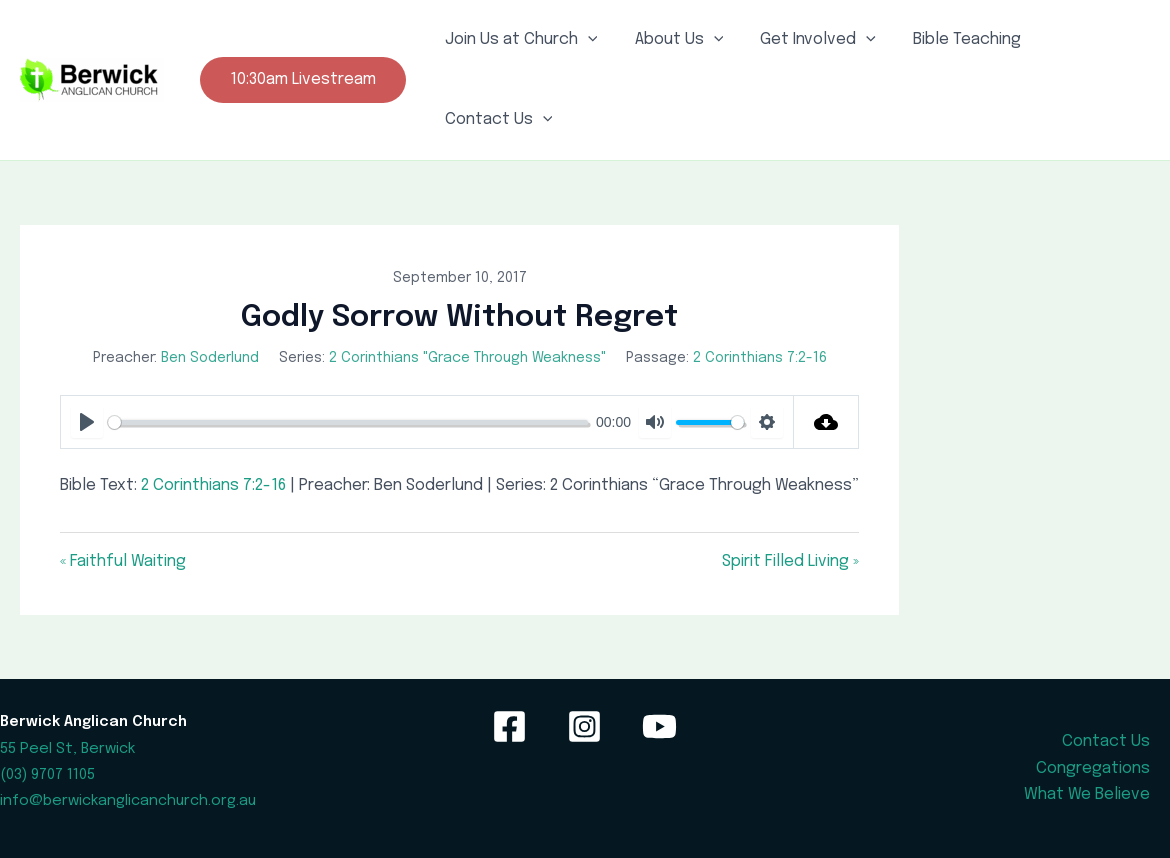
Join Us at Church (518, 40)
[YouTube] (659, 726)
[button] (303, 80)
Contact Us (496, 120)
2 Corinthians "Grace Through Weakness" (467, 358)
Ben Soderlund (210, 358)
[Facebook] (509, 726)
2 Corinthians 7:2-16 (760, 358)
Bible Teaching (949, 39)
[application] (585, 40)
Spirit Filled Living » (790, 561)
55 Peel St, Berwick (67, 748)
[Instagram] (584, 726)
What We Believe (1087, 794)
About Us (671, 40)
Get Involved (805, 40)
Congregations (1093, 768)
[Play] (87, 422)
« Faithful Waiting (123, 561)
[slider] (348, 422)
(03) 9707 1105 (47, 774)
